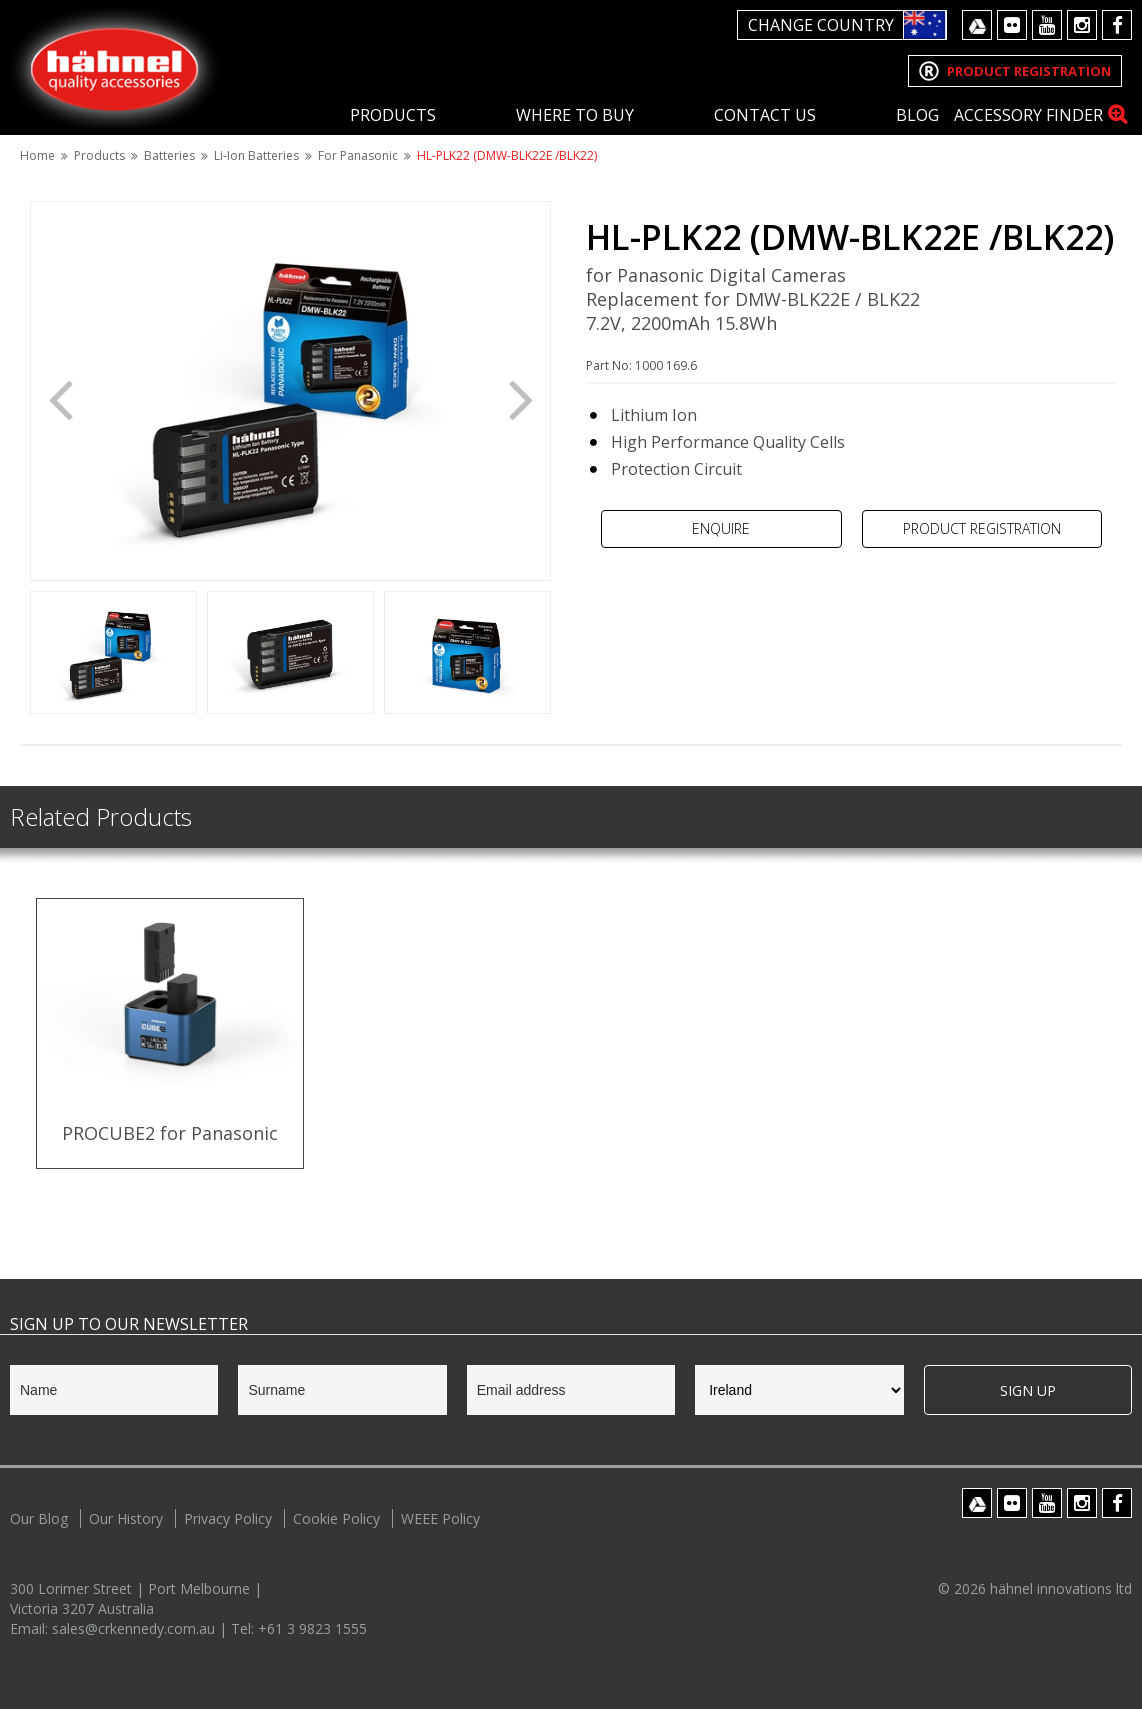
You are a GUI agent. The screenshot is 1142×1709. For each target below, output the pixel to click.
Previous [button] (60, 398)
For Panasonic (358, 155)
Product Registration (982, 528)
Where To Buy (575, 115)
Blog (917, 115)
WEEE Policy (440, 1518)
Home (37, 155)
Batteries (169, 155)
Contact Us (765, 115)
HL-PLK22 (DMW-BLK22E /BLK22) (507, 155)
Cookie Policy (336, 1518)
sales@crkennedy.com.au (135, 1628)
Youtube (1047, 25)
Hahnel (115, 66)
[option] (290, 391)
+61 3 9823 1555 (312, 1628)
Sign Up (1028, 1390)
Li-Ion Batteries (256, 155)
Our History (126, 1518)
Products (393, 115)
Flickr (1012, 25)
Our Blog (39, 1518)
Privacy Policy (228, 1518)
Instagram (1082, 25)
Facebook (1117, 25)
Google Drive (977, 25)
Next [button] (521, 398)
